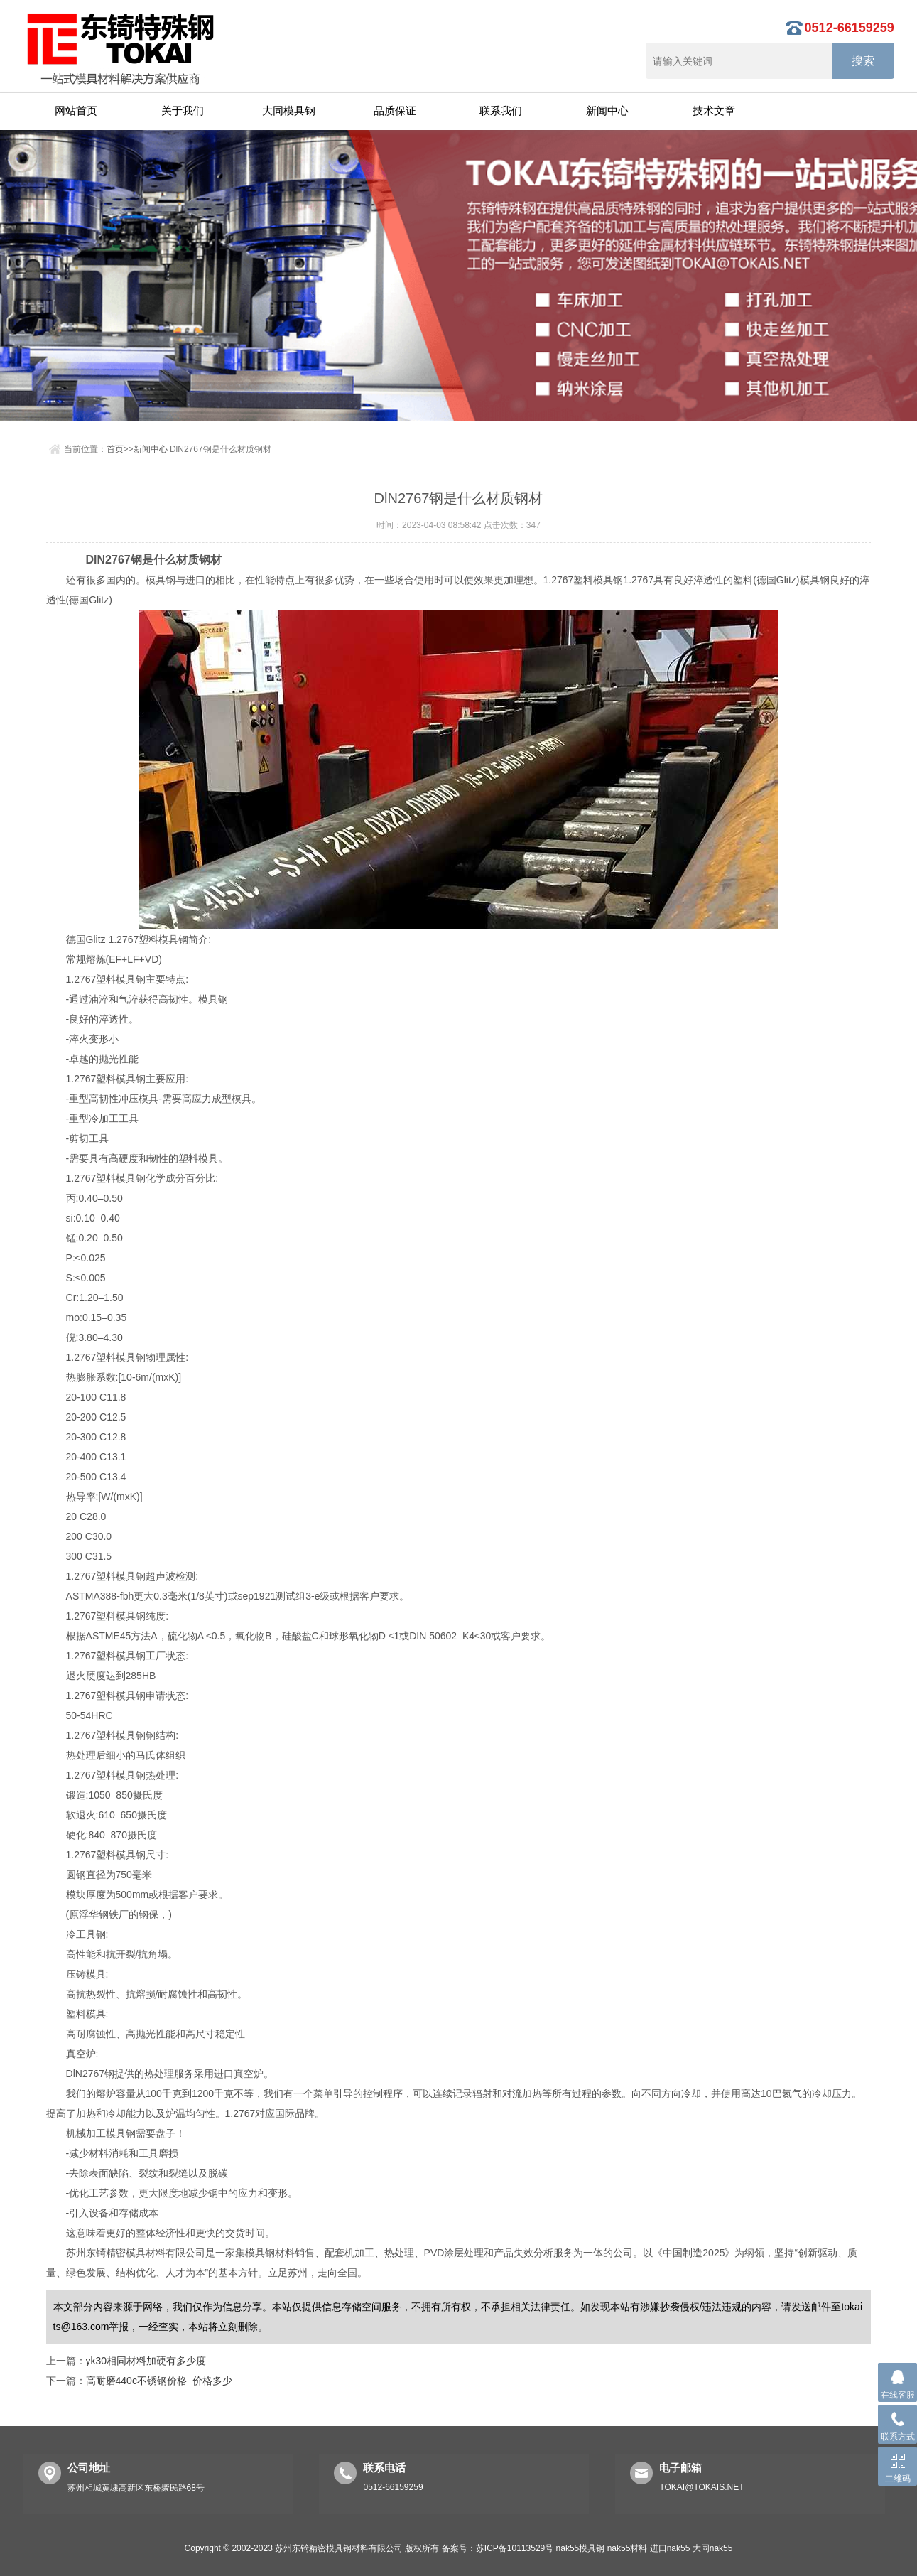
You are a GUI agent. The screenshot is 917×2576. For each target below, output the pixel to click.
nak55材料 (627, 2548)
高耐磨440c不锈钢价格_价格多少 (159, 2380)
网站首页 (76, 110)
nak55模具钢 (580, 2548)
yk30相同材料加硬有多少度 (146, 2360)
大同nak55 (713, 2548)
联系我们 (500, 110)
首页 (115, 449)
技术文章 (714, 110)
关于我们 (182, 110)
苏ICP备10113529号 (514, 2548)
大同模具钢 (288, 110)
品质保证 (395, 110)
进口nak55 (670, 2548)
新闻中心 (607, 110)
